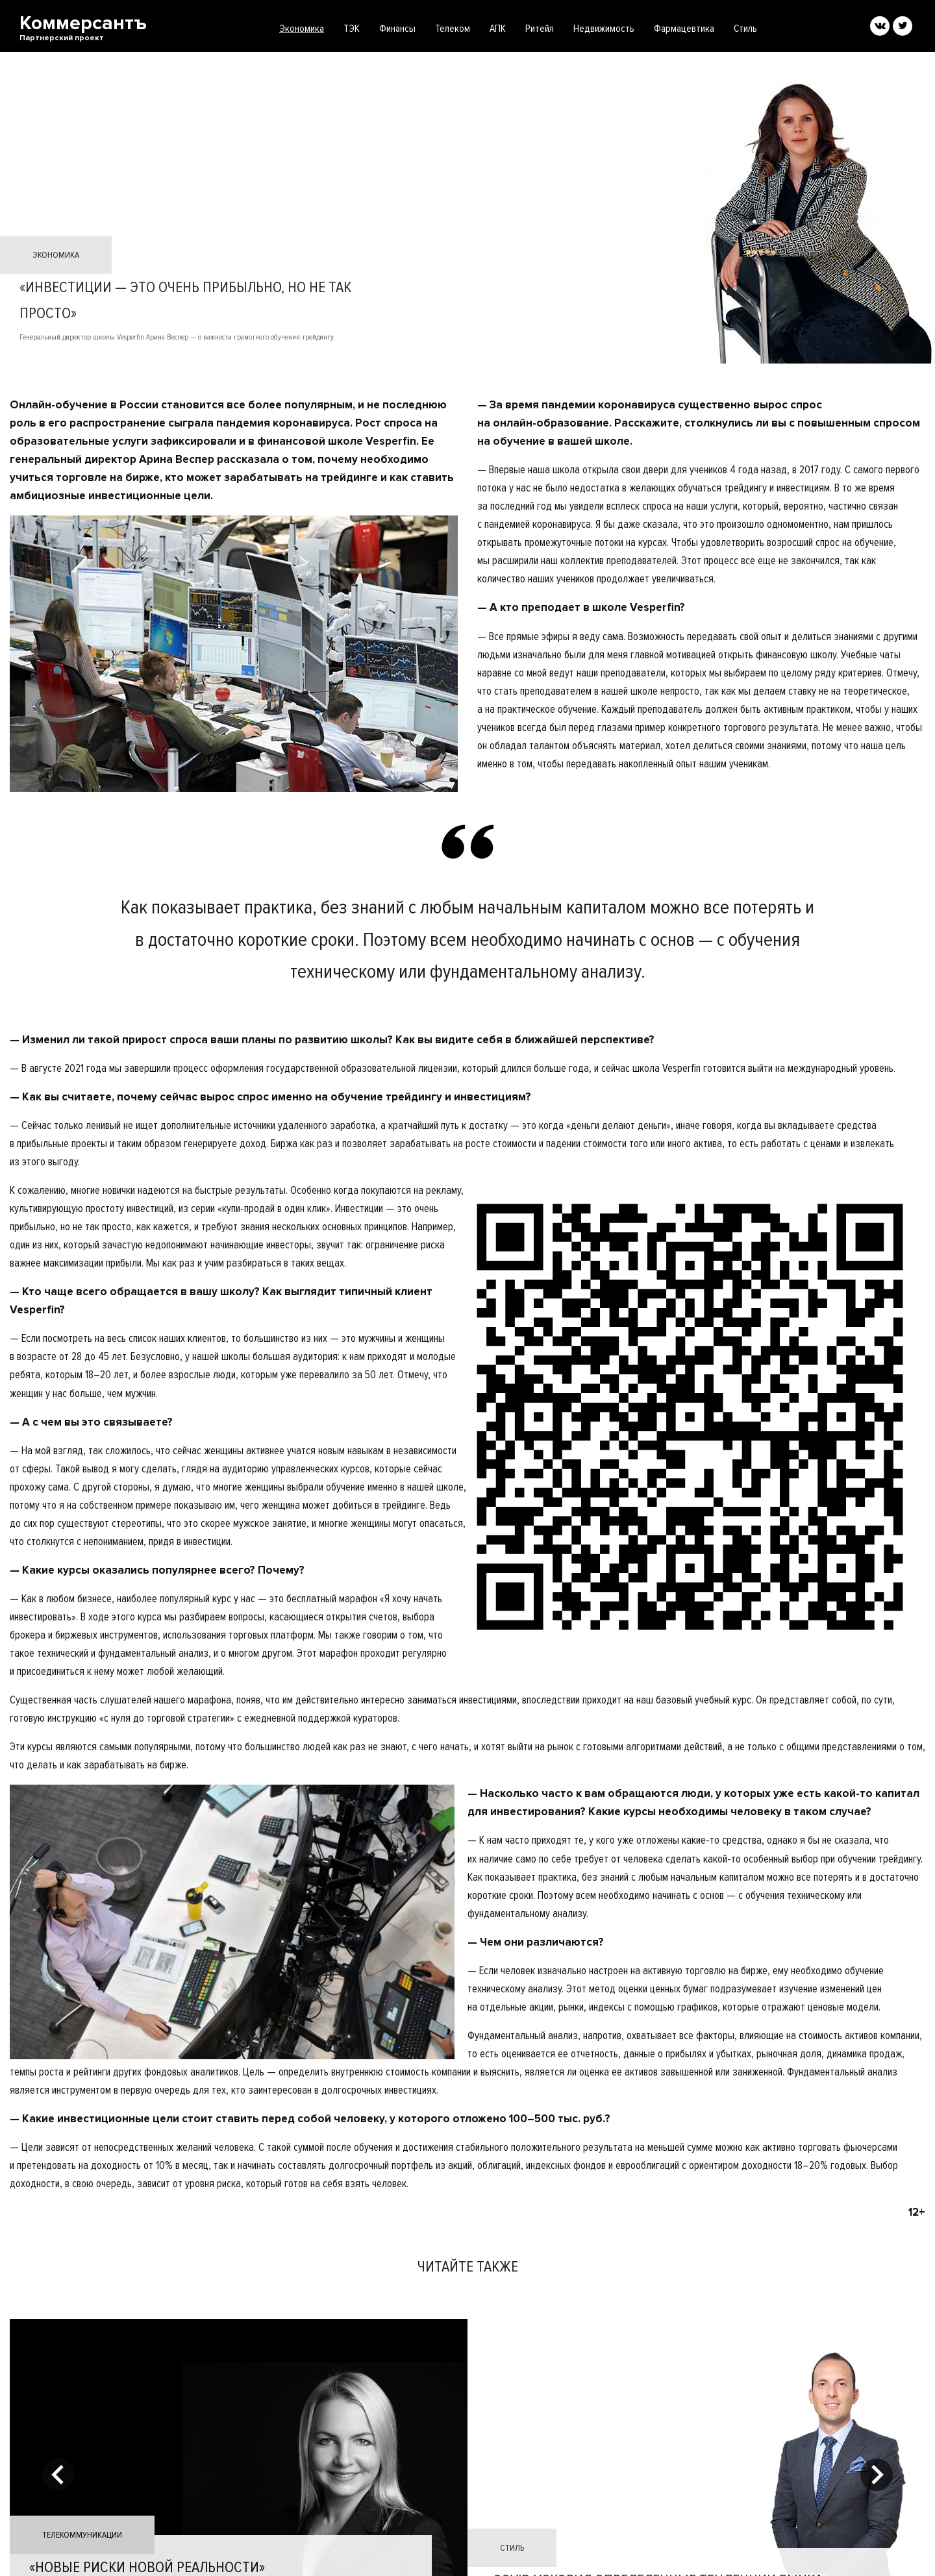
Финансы (397, 28)
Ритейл (539, 28)
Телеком (452, 28)
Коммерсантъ (83, 27)
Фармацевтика (684, 28)
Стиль (745, 28)
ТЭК (351, 28)
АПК (498, 28)
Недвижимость (603, 28)
